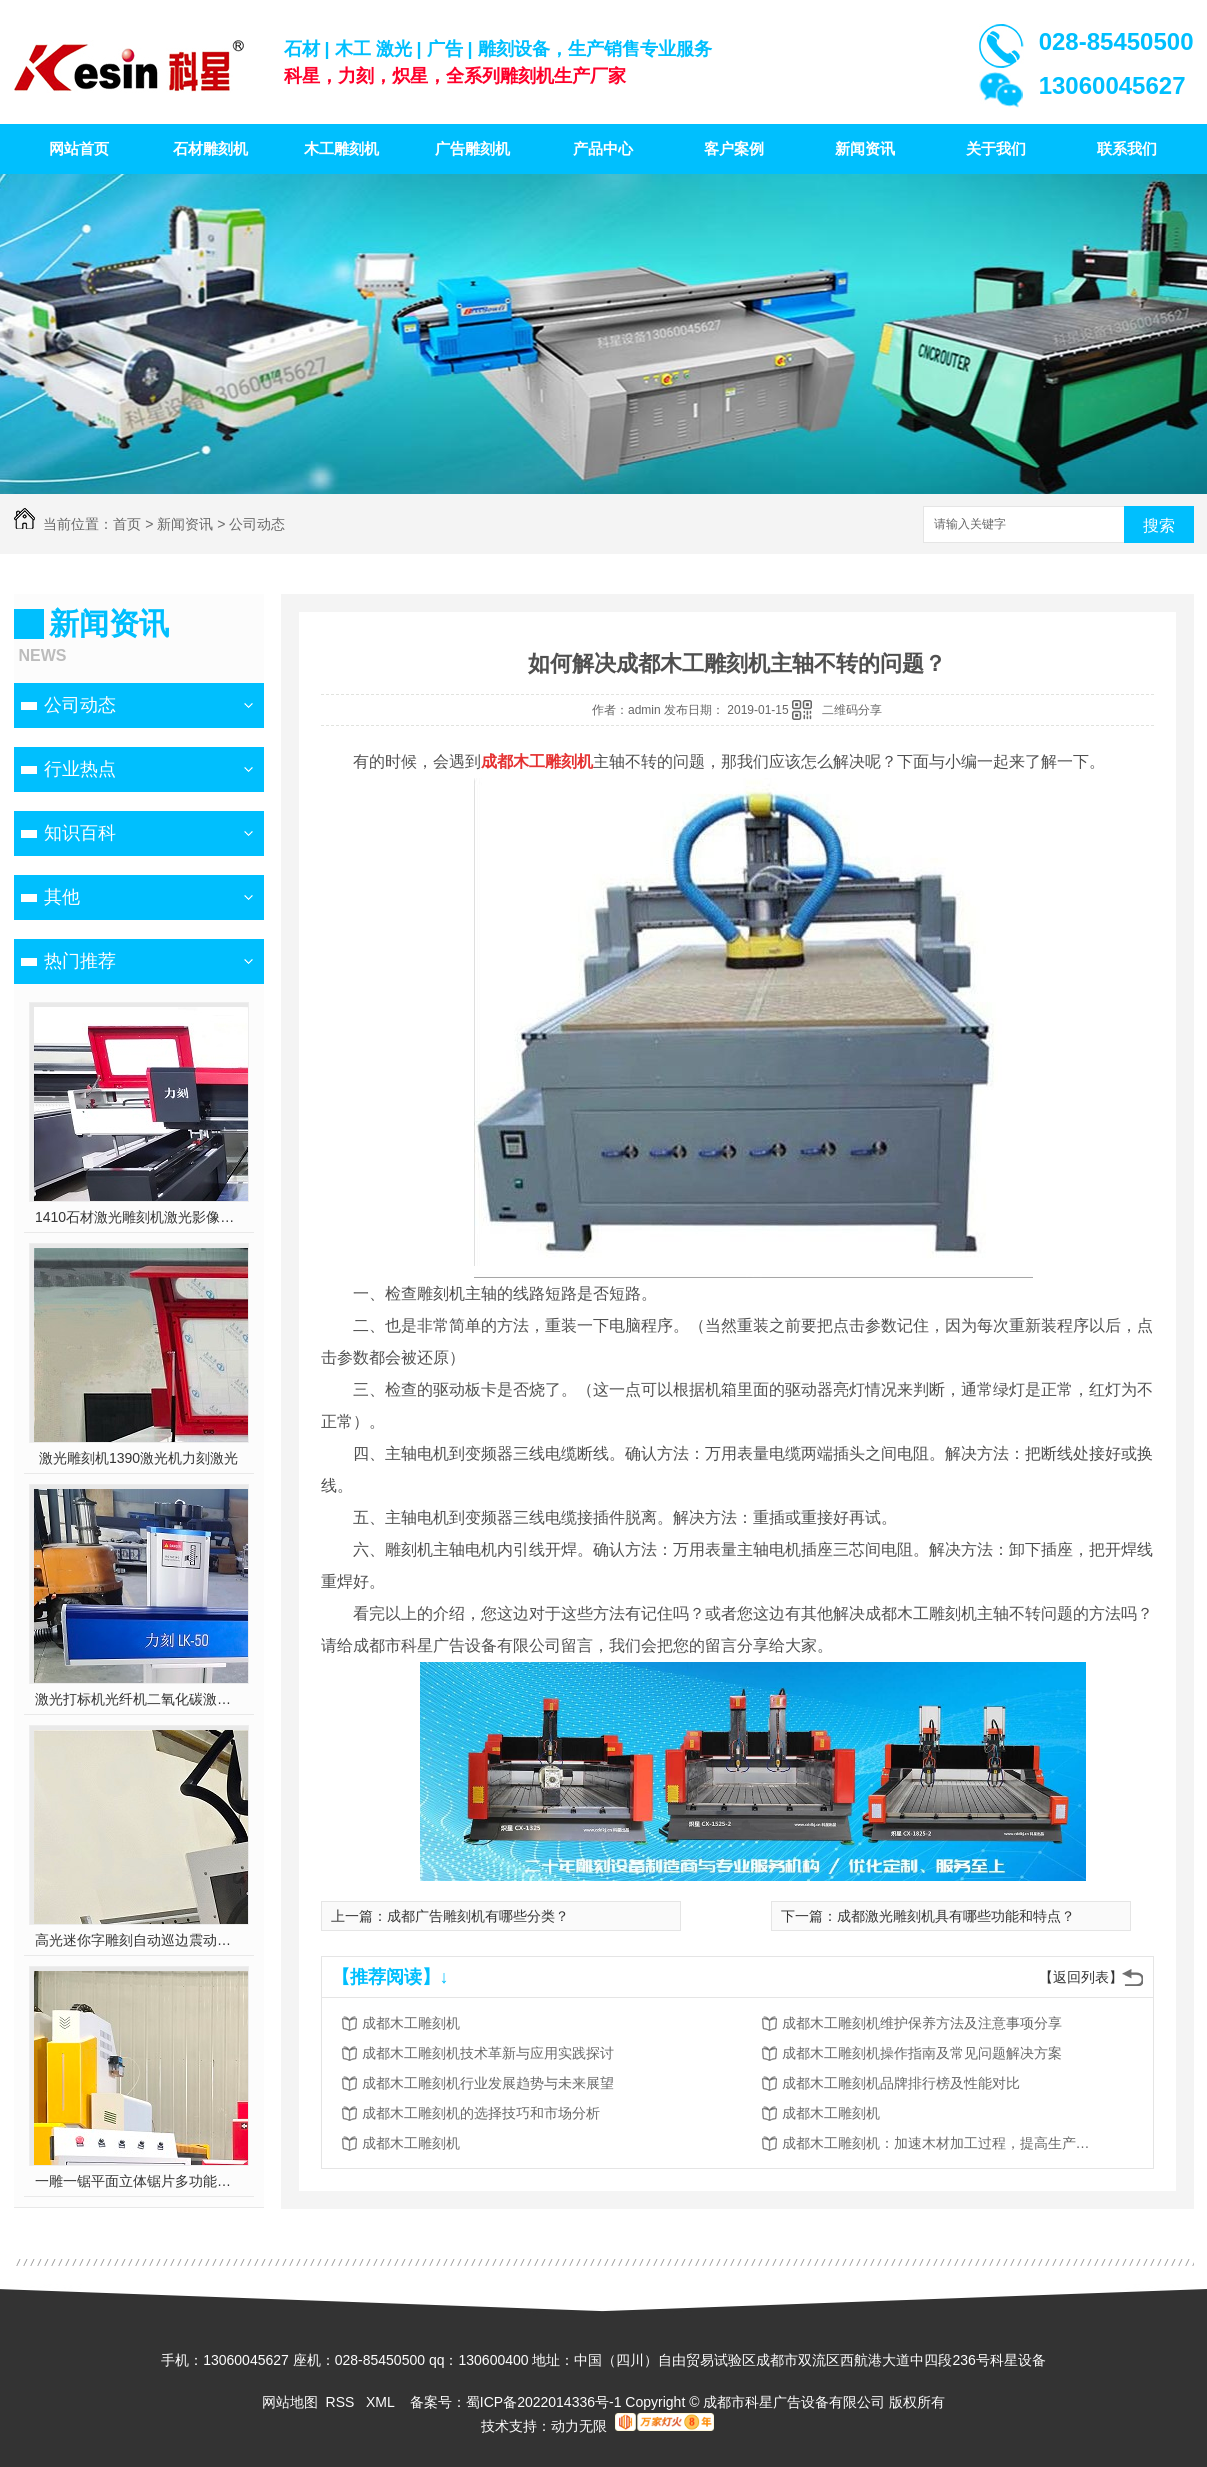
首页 (127, 524)
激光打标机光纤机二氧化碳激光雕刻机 (138, 1699)
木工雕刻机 (341, 148)
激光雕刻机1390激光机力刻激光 (138, 1458)
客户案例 (734, 148)
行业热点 (80, 769)
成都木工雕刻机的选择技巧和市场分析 (481, 2113)
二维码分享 (852, 710)
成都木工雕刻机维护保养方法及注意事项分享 (922, 2023)
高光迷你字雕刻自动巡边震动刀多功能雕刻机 (138, 1940)
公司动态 (257, 524)
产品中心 (603, 148)
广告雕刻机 (472, 148)
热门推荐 (80, 961)
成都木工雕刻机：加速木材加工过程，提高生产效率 (942, 2143)
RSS (342, 2402)
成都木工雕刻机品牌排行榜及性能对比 (901, 2083)
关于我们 (996, 148)
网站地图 (290, 2402)
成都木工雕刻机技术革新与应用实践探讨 (488, 2053)
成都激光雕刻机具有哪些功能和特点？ (956, 1916)
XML (382, 2402)
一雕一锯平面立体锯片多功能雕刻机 (138, 2181)
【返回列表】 (1081, 1977)
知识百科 (80, 833)
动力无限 (579, 2426)
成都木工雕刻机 (411, 2023)
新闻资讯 (865, 148)
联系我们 (1127, 148)
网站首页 (79, 148)
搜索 (1159, 525)
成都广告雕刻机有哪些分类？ (478, 1916)
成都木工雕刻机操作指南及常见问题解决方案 (922, 2053)
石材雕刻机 (210, 148)
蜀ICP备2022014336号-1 (544, 2402)
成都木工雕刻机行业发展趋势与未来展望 (488, 2083)
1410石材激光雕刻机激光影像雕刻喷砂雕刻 (138, 1217)
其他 (62, 897)
